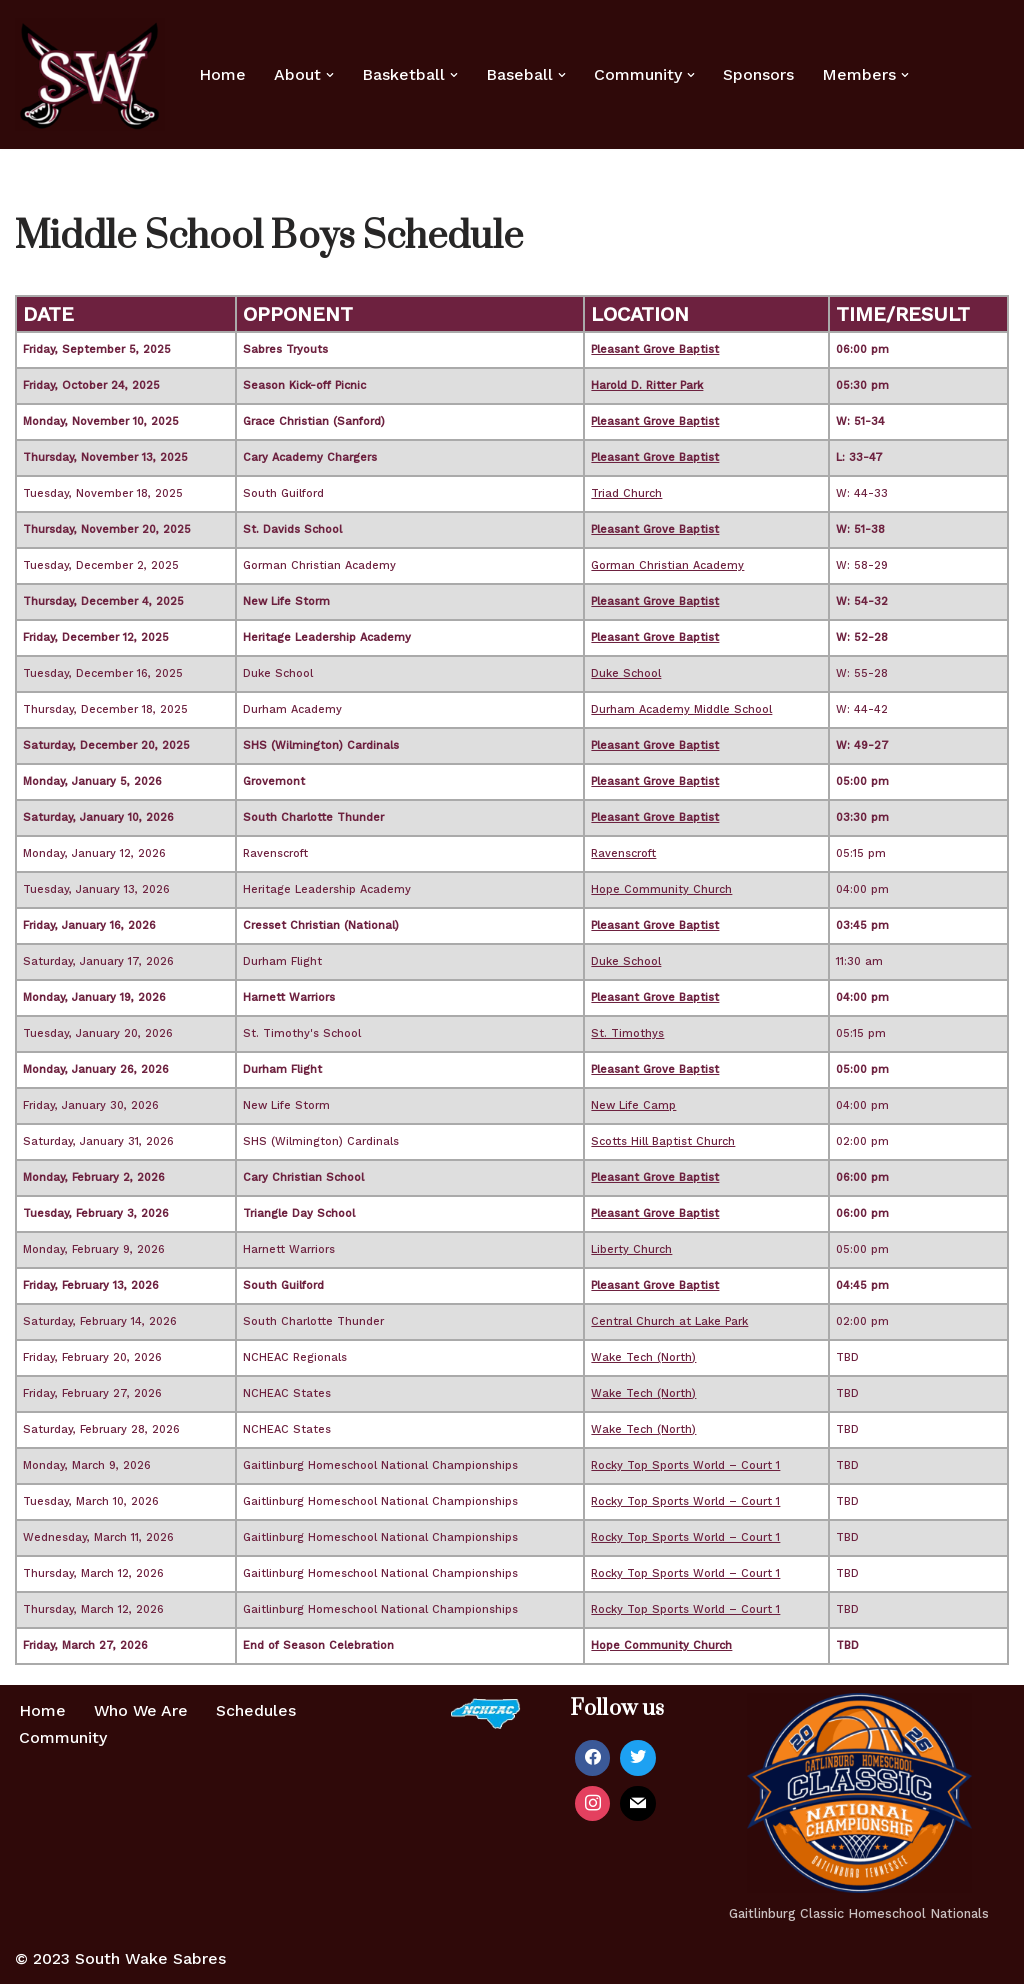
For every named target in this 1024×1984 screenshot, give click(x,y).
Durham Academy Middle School (681, 710)
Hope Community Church (661, 890)
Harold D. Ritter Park (647, 386)
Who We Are (142, 1711)
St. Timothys (627, 1034)
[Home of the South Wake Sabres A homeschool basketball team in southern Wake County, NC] (90, 74)
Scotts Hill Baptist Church (663, 1142)
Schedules (258, 1711)
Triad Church (626, 494)
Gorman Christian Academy (667, 566)
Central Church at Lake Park (669, 1322)
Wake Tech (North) (643, 1358)
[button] (330, 75)
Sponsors (758, 74)
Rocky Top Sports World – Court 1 (685, 1466)
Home (222, 74)
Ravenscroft (623, 854)
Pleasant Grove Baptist (655, 350)
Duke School (626, 674)
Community (63, 1737)
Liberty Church (631, 1250)
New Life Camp (633, 1106)
